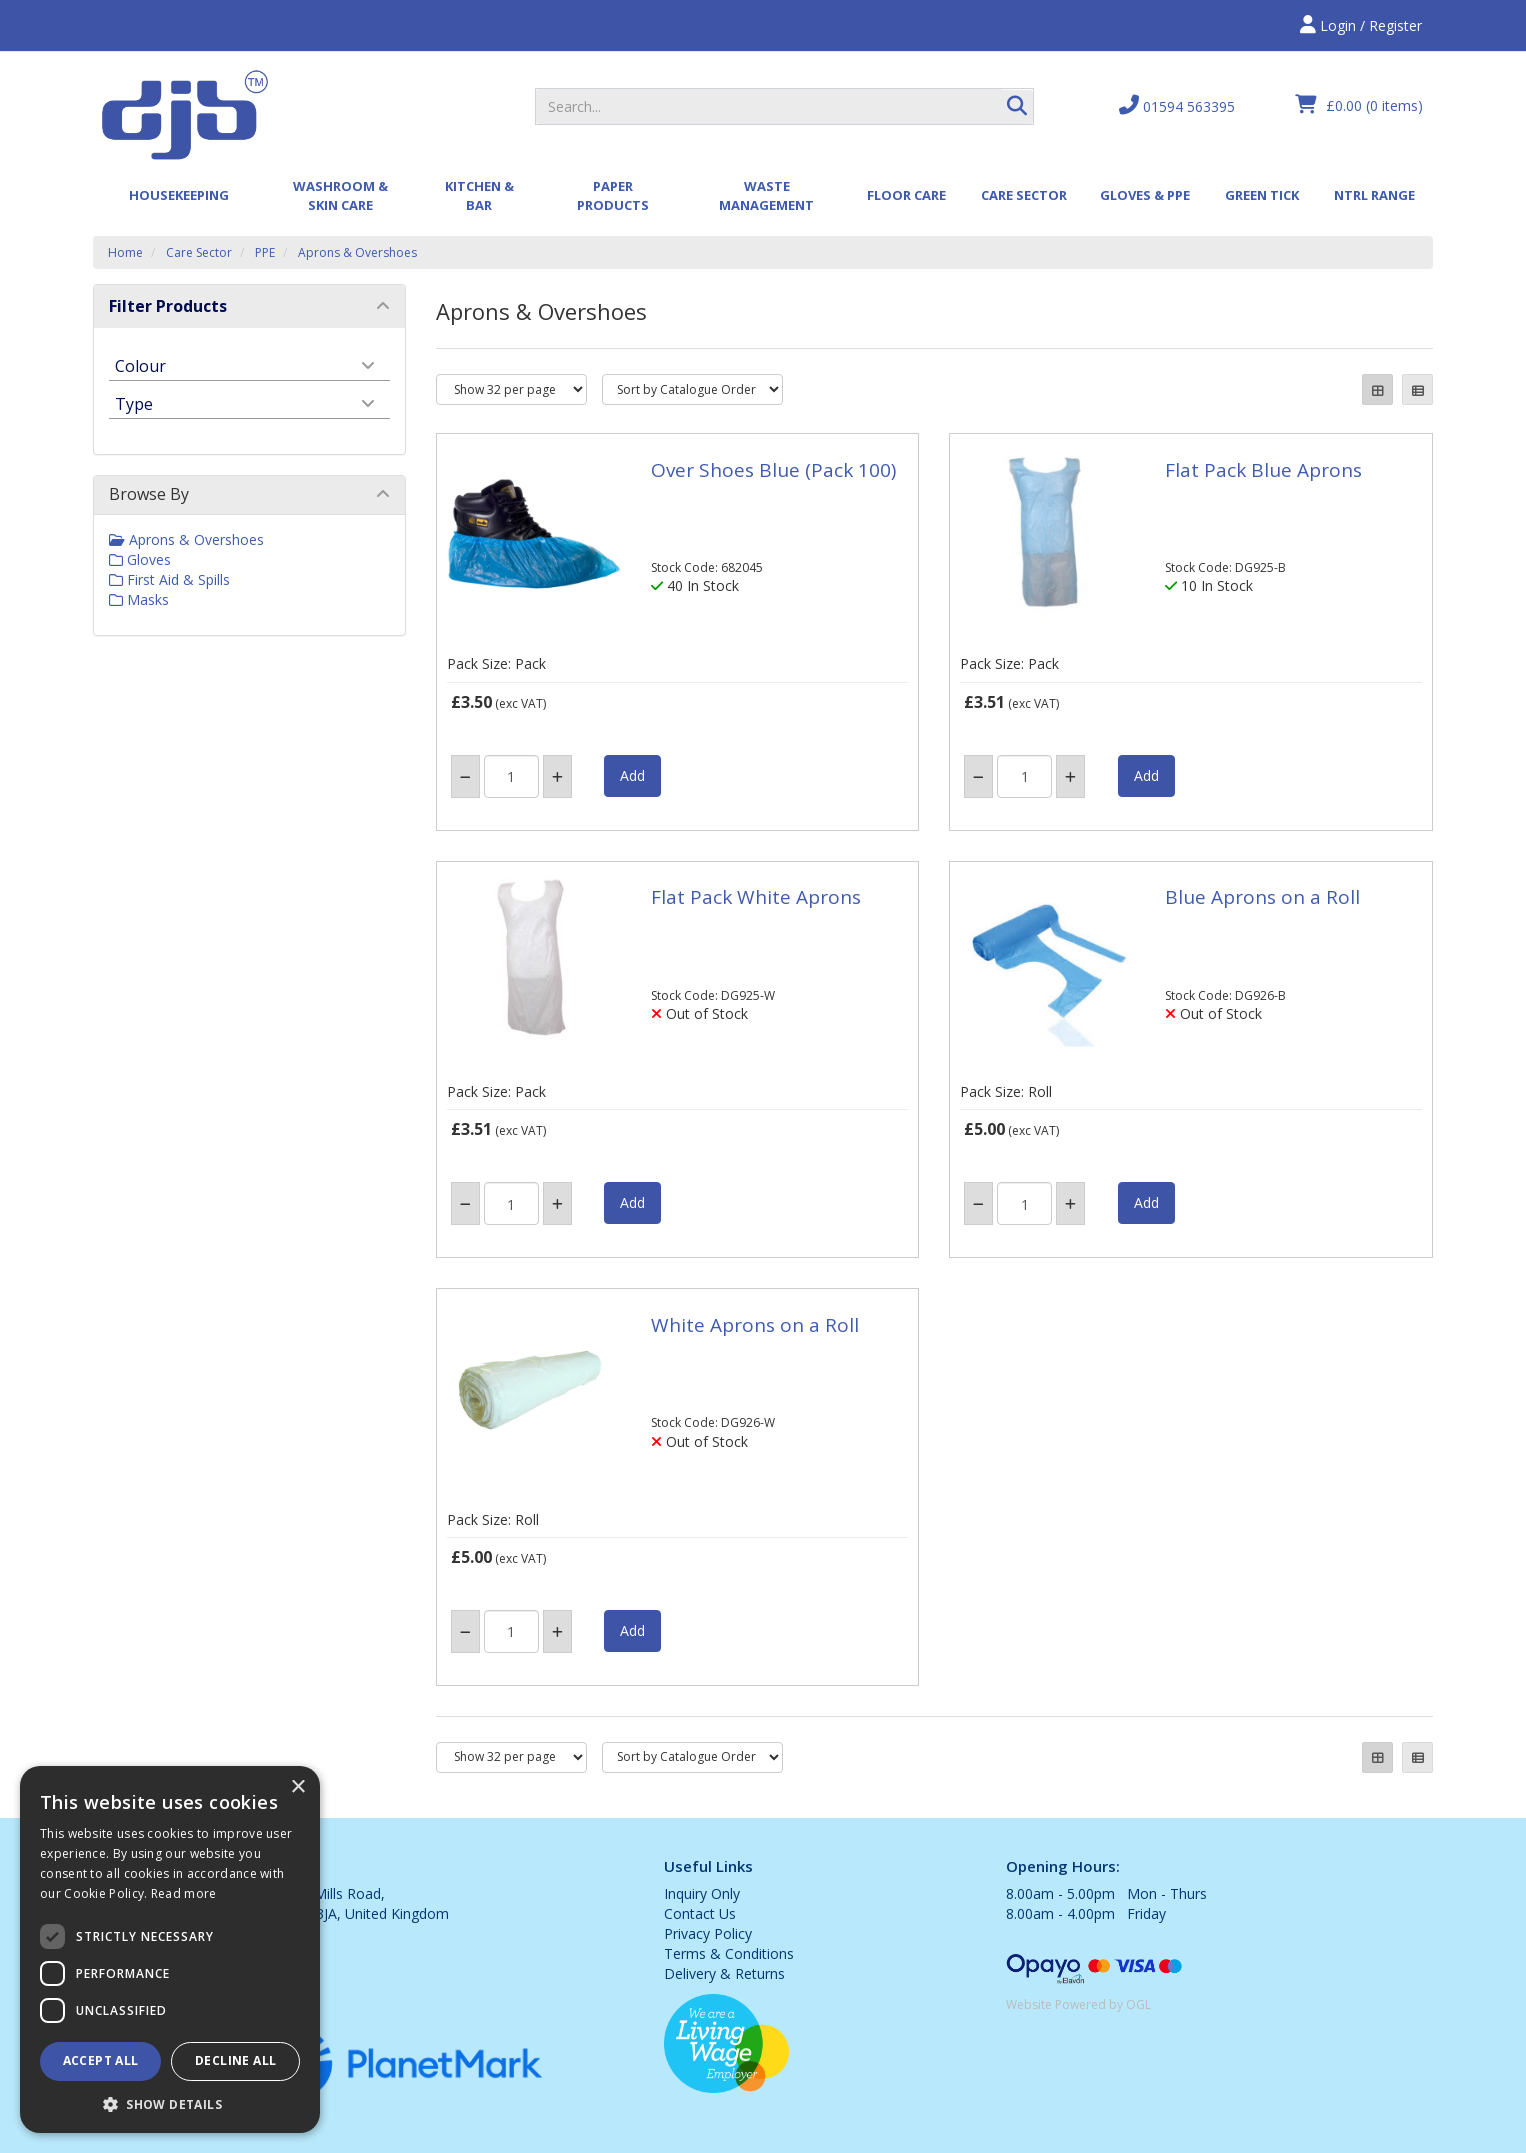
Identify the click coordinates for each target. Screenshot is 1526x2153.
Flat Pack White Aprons (756, 897)
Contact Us (700, 1913)
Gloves (140, 559)
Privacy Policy (708, 1933)
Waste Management (766, 195)
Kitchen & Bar (479, 195)
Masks (139, 599)
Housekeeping (179, 195)
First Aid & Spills (169, 579)
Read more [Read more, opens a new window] (184, 1893)
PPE (265, 252)
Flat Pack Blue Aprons (1263, 470)
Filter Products (168, 306)
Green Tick (1262, 195)
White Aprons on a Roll (755, 1325)
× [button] (297, 1787)
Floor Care (906, 195)
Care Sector (1024, 195)
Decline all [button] (235, 2060)
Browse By (149, 494)
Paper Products (613, 195)
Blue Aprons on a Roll (1262, 897)
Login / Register (1361, 25)
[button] (170, 2103)
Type (134, 402)
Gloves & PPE (1145, 195)
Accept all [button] (101, 2060)
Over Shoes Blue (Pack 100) (773, 470)
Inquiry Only (702, 1893)
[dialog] (170, 1949)
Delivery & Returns (724, 1973)
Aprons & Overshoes (357, 252)
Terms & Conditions (729, 1953)
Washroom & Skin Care (340, 195)
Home (125, 252)
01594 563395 (1177, 105)
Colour (140, 364)
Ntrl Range (1374, 195)
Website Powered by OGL (1078, 2004)
